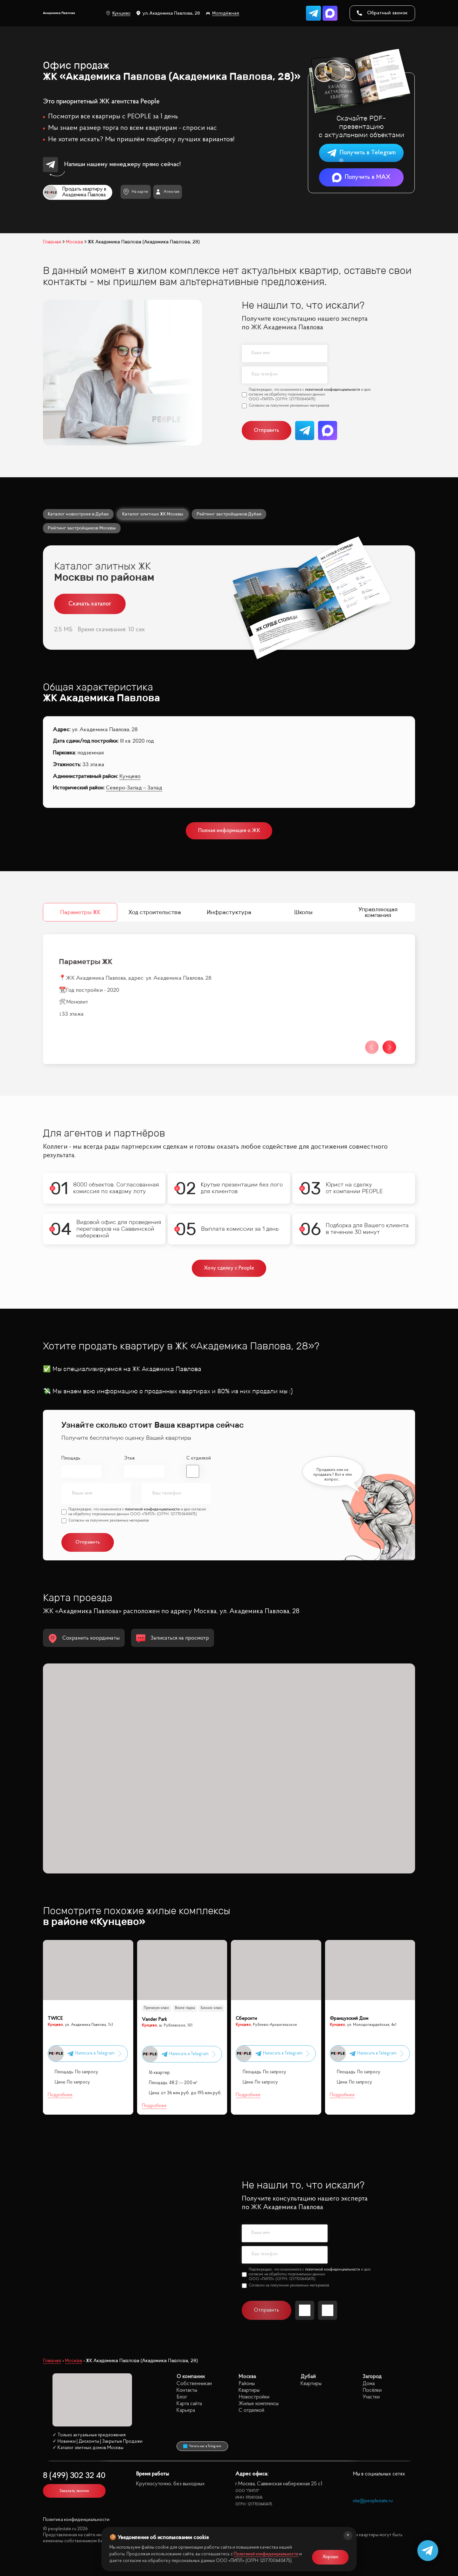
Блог (182, 2397)
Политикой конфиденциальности (266, 2554)
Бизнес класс (211, 2008)
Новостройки (254, 2397)
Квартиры (249, 2390)
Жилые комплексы (259, 2403)
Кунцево (118, 13)
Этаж (129, 1458)
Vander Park (154, 2019)
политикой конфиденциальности (332, 390)
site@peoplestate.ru (373, 2501)
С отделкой (198, 1458)
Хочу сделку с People (229, 1268)
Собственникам (194, 2383)
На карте (135, 192)
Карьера (186, 2410)
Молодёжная (222, 13)
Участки (371, 2397)
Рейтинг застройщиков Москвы (82, 528)
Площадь (70, 1458)
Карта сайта (189, 2403)
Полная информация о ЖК (229, 830)
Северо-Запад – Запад (134, 788)
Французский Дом (349, 2018)
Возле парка (185, 2008)
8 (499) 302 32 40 (74, 2476)
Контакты (187, 2390)
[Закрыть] (348, 2535)
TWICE (55, 2018)
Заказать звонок (74, 2491)
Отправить (266, 430)
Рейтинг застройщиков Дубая (229, 514)
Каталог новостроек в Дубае (78, 514)
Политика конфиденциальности (76, 2519)
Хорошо (330, 2557)
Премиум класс (156, 2008)
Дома (369, 2383)
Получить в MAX (361, 177)
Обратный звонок (382, 13)
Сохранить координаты (84, 1638)
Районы (247, 2383)
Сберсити (246, 2018)
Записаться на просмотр (172, 1638)
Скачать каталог (90, 604)
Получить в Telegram (361, 153)
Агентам (167, 191)
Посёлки (372, 2390)
